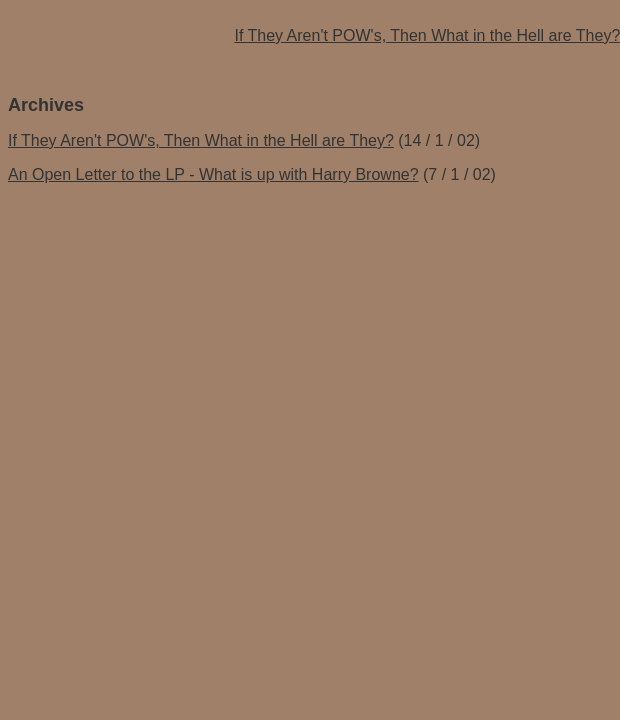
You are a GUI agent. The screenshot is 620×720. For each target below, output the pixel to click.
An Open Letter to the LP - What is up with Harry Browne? (213, 174)
